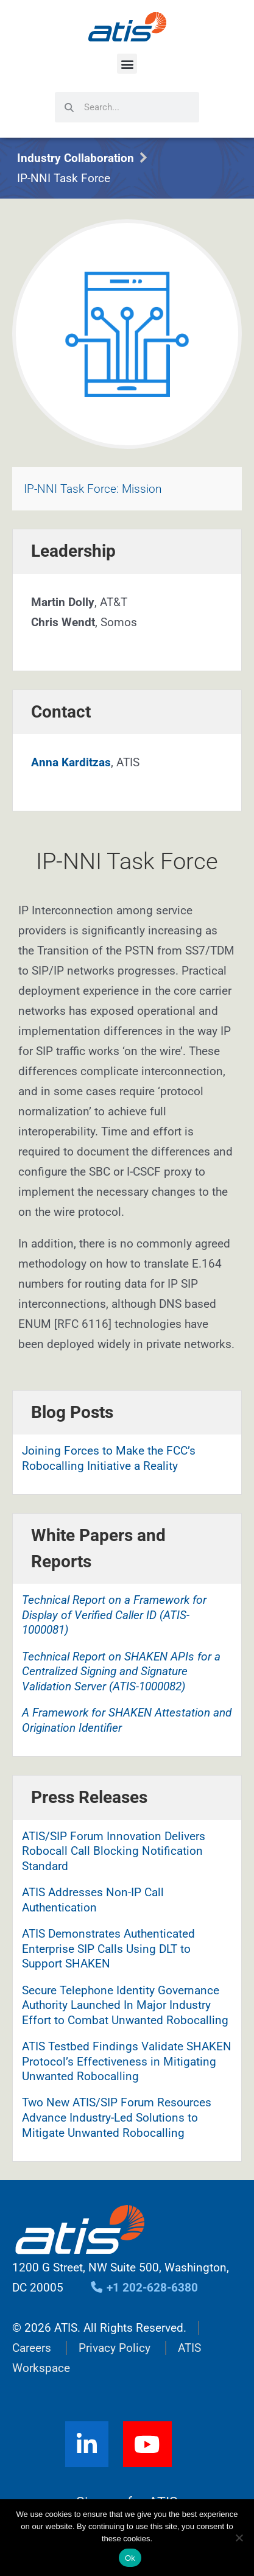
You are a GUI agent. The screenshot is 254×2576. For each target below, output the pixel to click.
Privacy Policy (114, 2348)
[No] (239, 2538)
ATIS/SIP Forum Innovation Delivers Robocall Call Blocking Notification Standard (113, 1851)
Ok (130, 2558)
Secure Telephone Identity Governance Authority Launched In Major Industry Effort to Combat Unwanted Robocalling (125, 2005)
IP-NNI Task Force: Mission (92, 489)
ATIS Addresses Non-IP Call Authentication (93, 1899)
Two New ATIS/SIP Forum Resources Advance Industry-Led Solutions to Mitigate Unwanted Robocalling (116, 2117)
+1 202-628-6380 (144, 2288)
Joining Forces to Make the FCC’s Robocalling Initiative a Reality (109, 1458)
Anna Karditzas (71, 762)
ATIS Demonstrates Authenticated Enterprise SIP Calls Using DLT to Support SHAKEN (108, 1949)
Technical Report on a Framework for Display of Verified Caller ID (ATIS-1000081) (114, 1615)
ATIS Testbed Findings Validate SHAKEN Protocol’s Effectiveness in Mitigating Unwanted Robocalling (126, 2061)
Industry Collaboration (75, 158)
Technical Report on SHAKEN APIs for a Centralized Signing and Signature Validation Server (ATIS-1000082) (121, 1671)
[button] (127, 64)
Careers (31, 2348)
